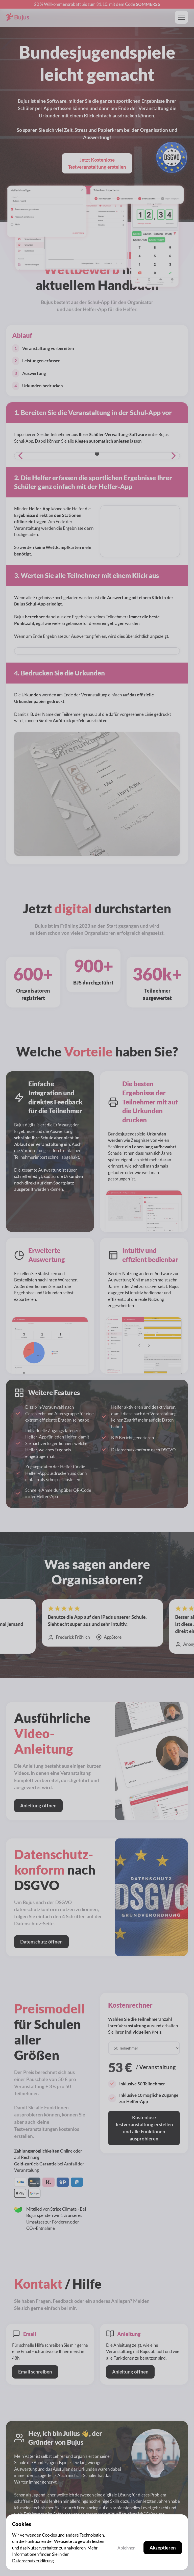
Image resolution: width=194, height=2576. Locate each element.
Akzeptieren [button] (163, 2547)
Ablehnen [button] (126, 2547)
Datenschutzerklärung (33, 2560)
